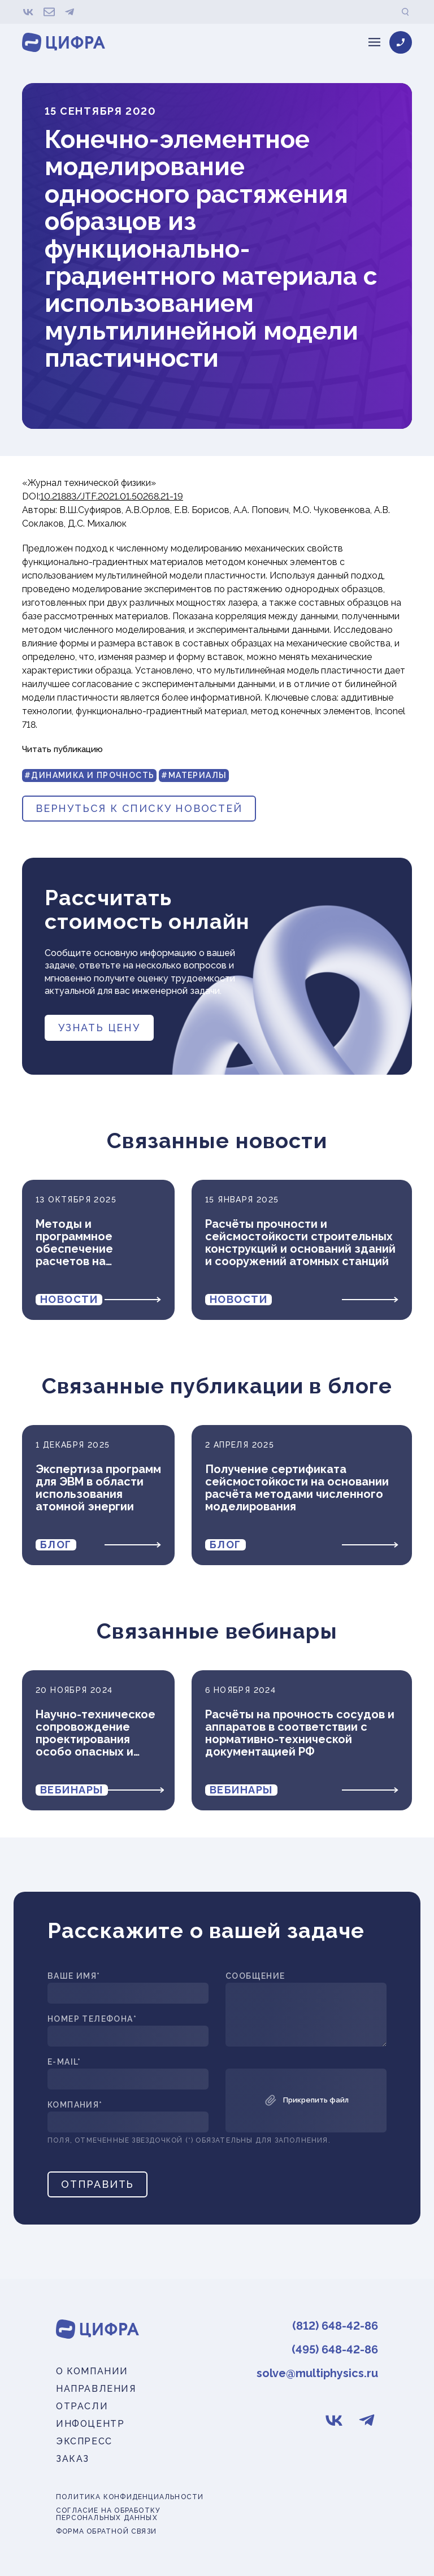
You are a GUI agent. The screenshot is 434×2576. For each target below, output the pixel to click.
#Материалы (194, 775)
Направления (96, 2388)
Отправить (97, 2184)
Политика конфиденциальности (129, 2497)
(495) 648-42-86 (335, 2349)
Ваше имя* (74, 1976)
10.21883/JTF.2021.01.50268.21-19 (111, 496)
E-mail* (64, 2062)
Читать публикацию (62, 749)
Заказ (72, 2458)
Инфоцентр (90, 2423)
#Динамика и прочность (89, 775)
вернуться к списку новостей (139, 808)
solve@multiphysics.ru (317, 2373)
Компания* (75, 2105)
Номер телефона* (92, 2019)
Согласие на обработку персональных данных (108, 2514)
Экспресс (84, 2441)
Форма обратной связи (106, 2531)
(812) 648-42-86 (335, 2325)
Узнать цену (99, 1027)
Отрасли (82, 2406)
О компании (92, 2371)
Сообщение (255, 1976)
